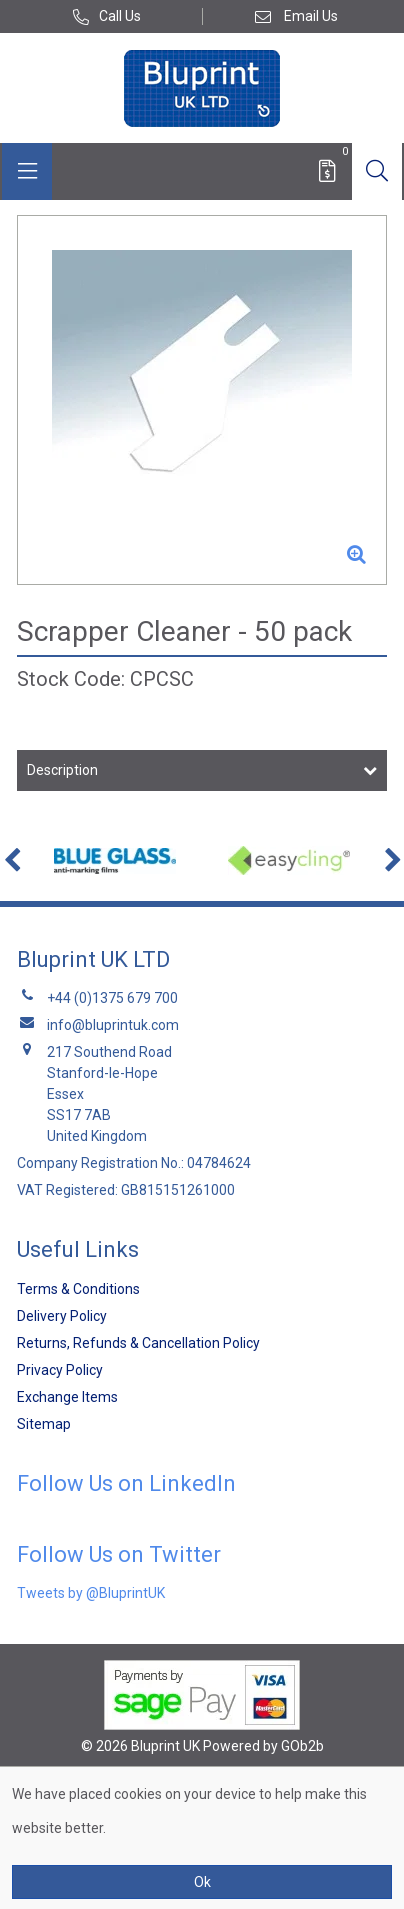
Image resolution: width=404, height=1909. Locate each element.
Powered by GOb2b (263, 1746)
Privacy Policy (60, 1370)
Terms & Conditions (78, 1289)
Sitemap (44, 1424)
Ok (202, 1882)
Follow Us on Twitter (119, 1554)
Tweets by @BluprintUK (91, 1593)
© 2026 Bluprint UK (140, 1746)
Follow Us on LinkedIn (126, 1483)
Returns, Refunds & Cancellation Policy (138, 1343)
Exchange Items (67, 1397)
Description (62, 770)
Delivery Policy (62, 1316)
